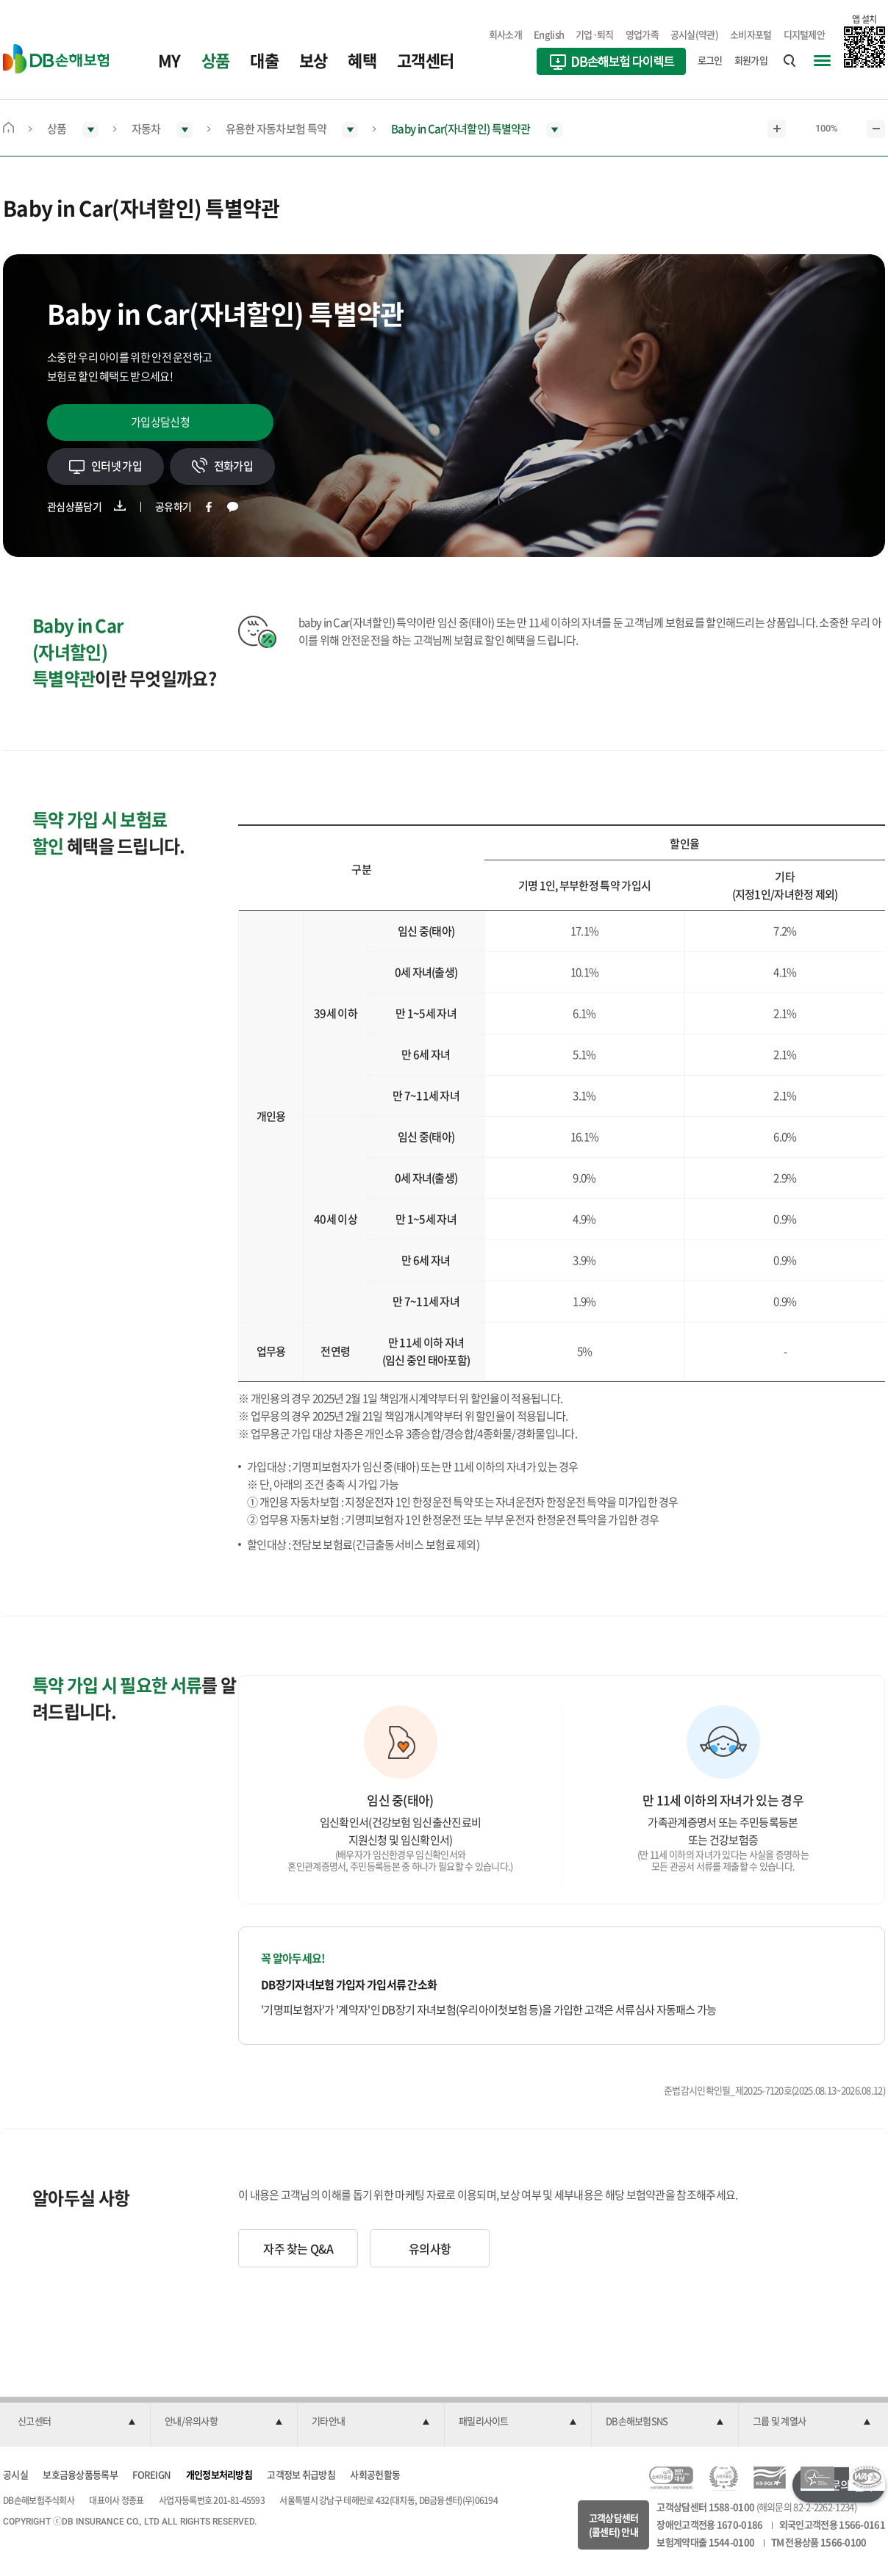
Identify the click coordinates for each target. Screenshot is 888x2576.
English (549, 34)
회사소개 (505, 34)
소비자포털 (751, 34)
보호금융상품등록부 (80, 2474)
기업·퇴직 (595, 34)
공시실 (15, 2474)
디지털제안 (805, 34)
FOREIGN (151, 2474)
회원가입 (750, 60)
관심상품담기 (74, 506)
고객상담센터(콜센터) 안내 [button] (614, 2525)
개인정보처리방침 (219, 2474)
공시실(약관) (694, 34)
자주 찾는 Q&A (298, 2248)
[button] (76, 2422)
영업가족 (642, 34)
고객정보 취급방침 (301, 2474)
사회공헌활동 (375, 2474)
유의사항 (430, 2248)
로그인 (710, 60)
